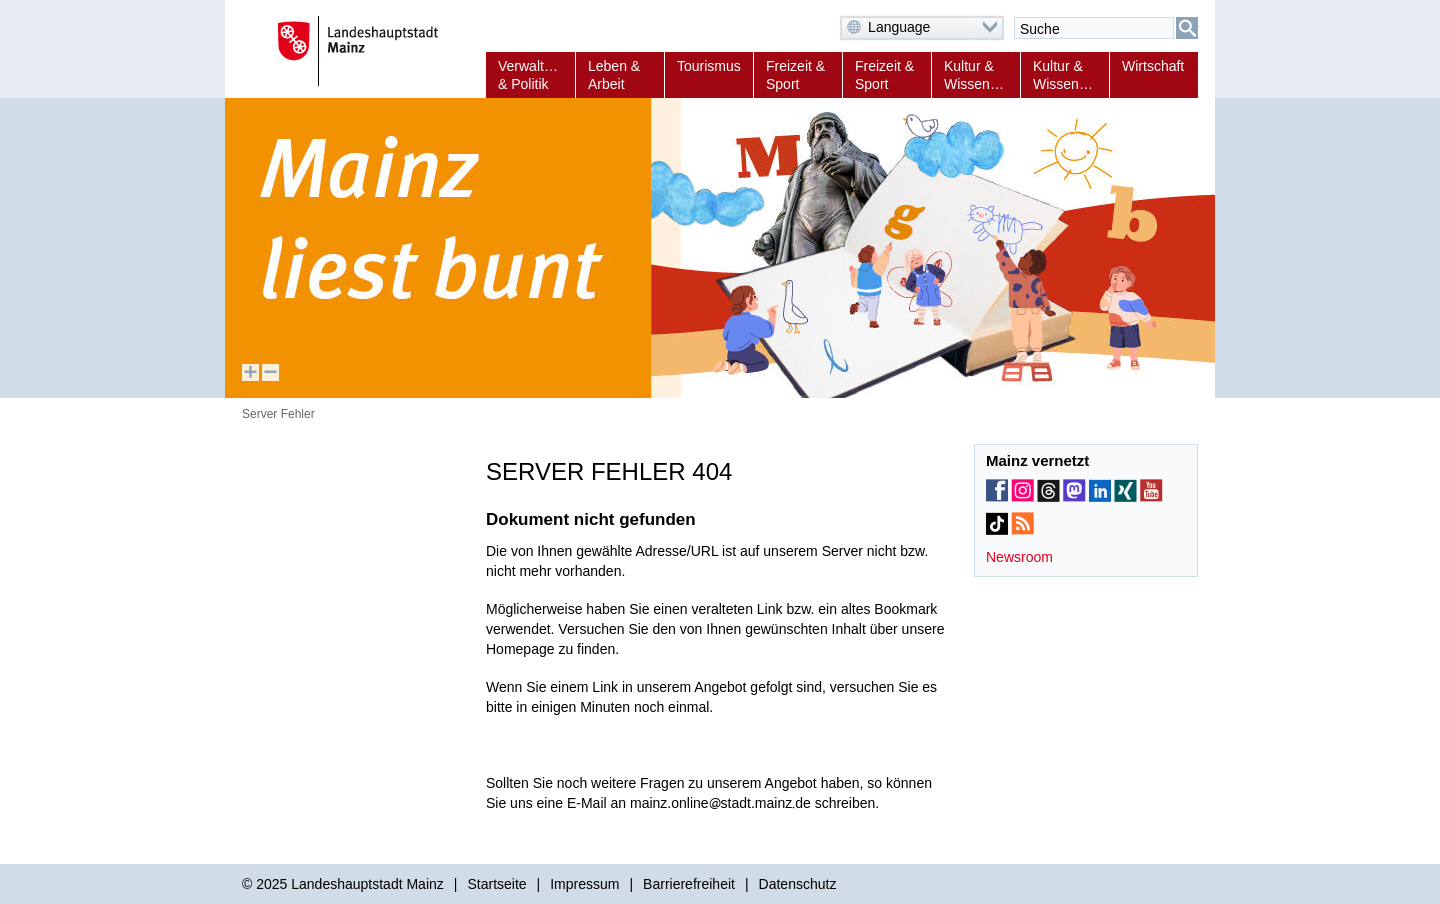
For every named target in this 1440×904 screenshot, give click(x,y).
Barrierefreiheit (689, 884)
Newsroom (1019, 557)
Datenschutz (798, 884)
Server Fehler (278, 414)
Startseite (496, 884)
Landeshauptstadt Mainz (367, 884)
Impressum (584, 884)
